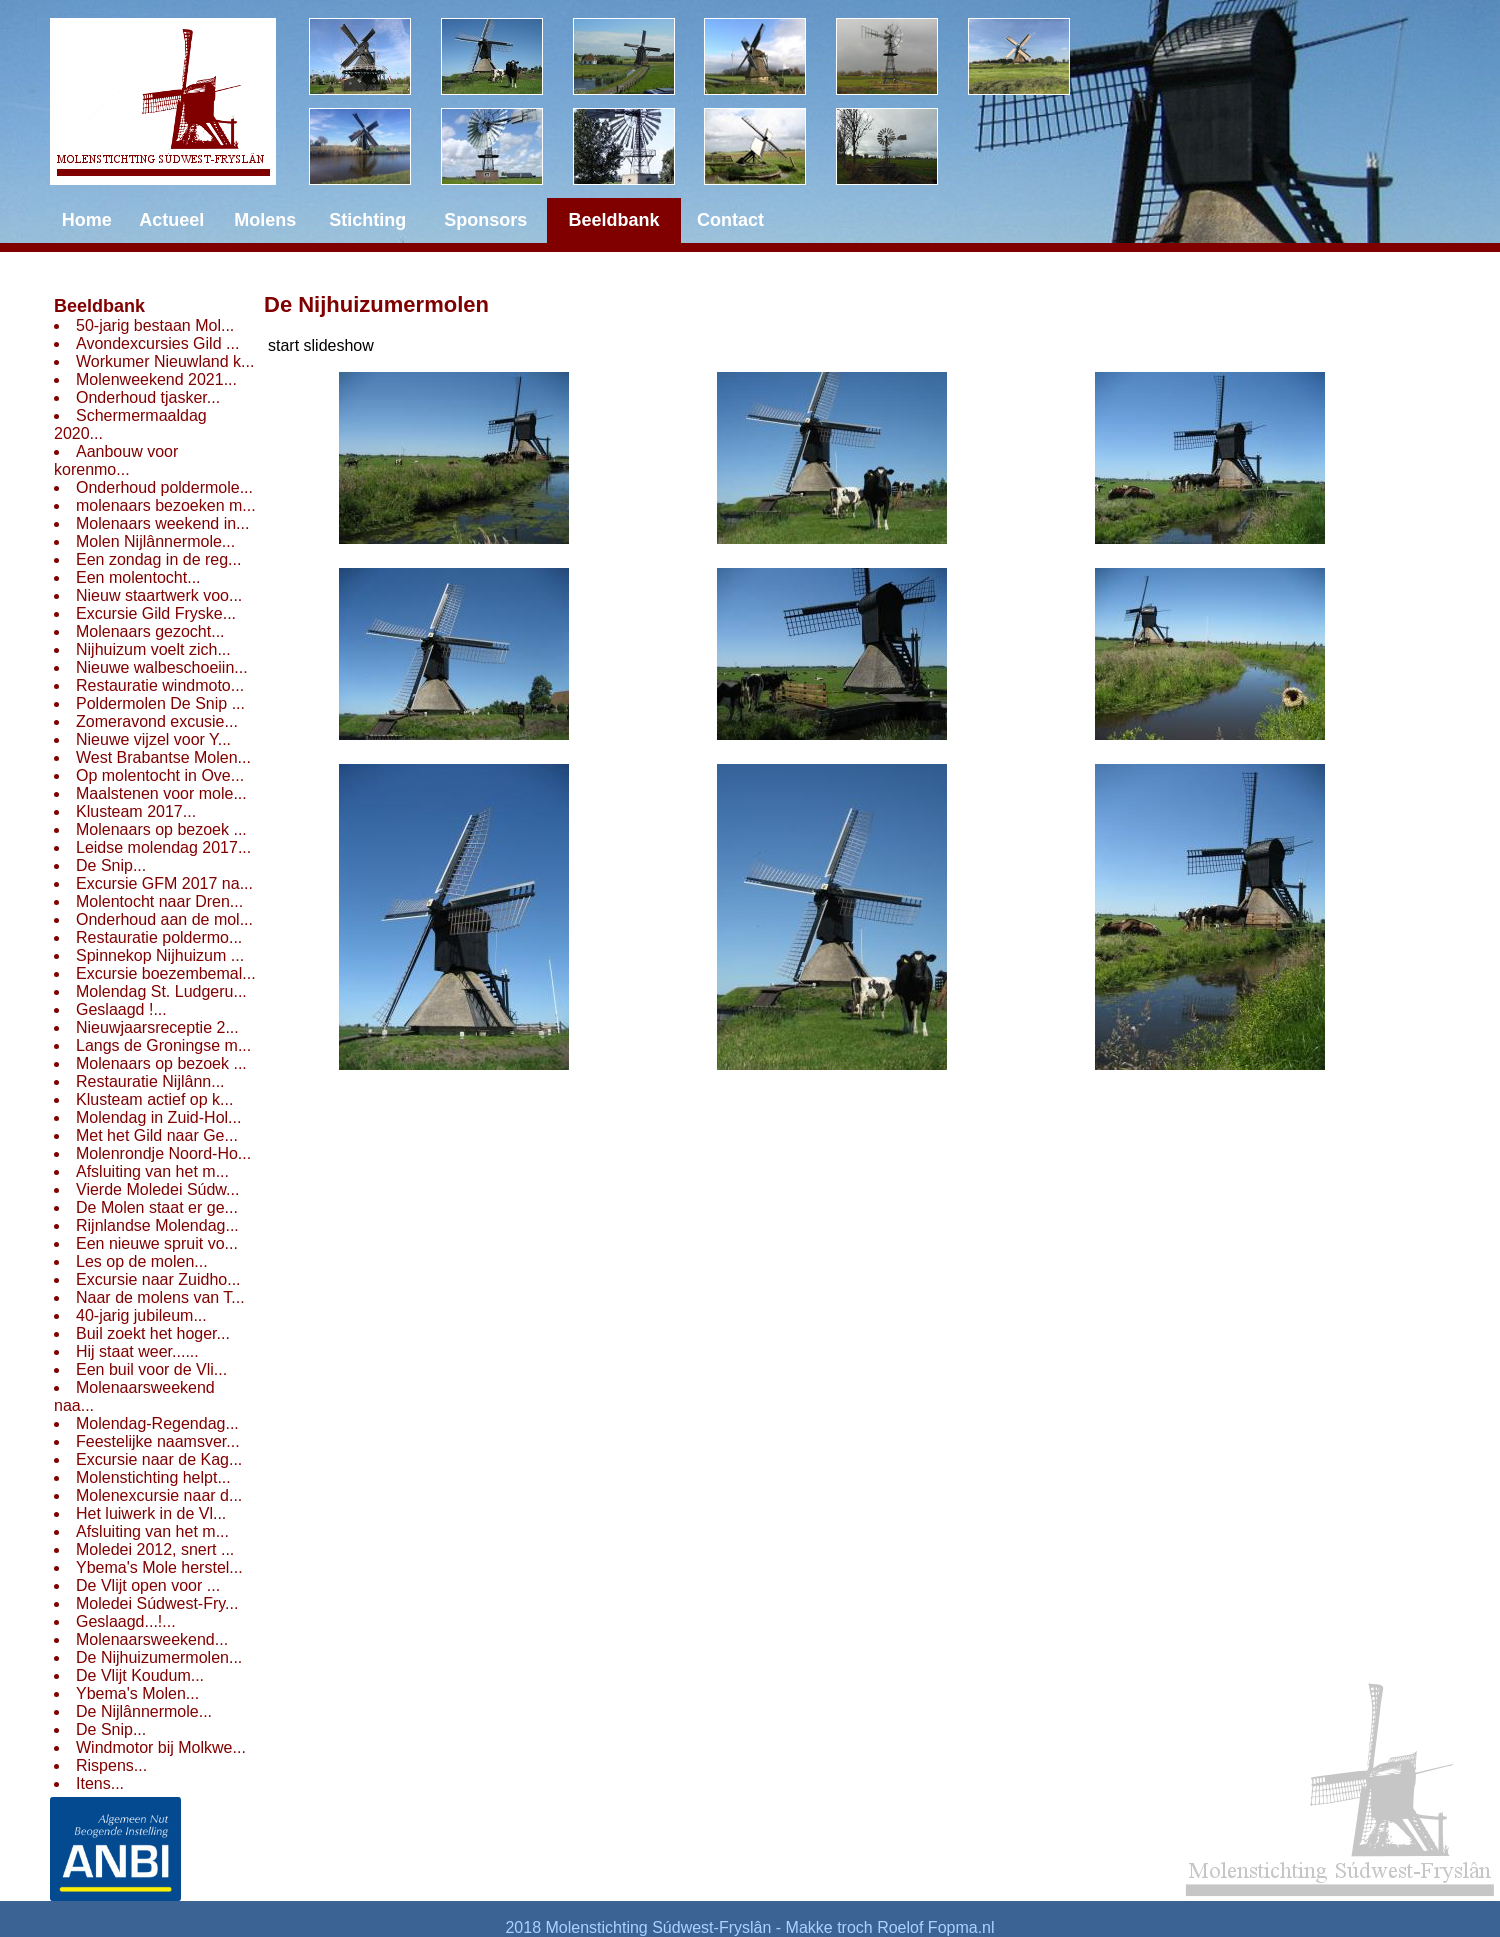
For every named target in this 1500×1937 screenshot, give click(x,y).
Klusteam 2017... (136, 811)
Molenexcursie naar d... (159, 1495)
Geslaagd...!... (126, 1621)
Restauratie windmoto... (160, 685)
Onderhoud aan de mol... (164, 919)
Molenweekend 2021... (156, 379)
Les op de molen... (142, 1261)
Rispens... (111, 1765)
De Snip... (111, 865)
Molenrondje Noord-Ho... (163, 1153)
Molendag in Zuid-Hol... (158, 1117)
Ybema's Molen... (137, 1693)
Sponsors (485, 220)
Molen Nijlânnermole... (155, 541)
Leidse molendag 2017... (163, 847)
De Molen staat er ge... (157, 1207)
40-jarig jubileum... (141, 1315)
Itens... (100, 1783)
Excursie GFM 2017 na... (164, 883)
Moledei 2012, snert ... (155, 1549)
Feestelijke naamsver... (158, 1441)
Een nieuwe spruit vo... (157, 1243)
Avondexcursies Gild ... (157, 343)
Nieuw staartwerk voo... (159, 595)
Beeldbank (99, 306)
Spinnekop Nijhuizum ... (160, 955)
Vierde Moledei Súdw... (157, 1189)
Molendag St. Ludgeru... (161, 991)
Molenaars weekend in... (162, 523)
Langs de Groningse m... (163, 1045)
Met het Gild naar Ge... (157, 1135)
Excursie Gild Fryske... (156, 613)
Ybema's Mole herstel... (159, 1567)
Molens (265, 220)
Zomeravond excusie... (157, 721)
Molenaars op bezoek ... (161, 829)
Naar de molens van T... (160, 1297)
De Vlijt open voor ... (148, 1585)
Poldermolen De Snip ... (160, 703)
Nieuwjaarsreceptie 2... (157, 1027)
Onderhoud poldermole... (164, 487)
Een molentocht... (138, 577)
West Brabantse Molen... (163, 757)
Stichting (367, 220)
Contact (730, 220)
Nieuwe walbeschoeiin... (162, 667)
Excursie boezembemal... (166, 973)
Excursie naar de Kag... (159, 1459)
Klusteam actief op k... (154, 1099)
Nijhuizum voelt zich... (153, 649)
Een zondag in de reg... (158, 559)
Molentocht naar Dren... (159, 901)
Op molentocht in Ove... (160, 775)
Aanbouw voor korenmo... (116, 460)
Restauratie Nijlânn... (150, 1081)
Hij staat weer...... (137, 1351)
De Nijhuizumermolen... (159, 1657)
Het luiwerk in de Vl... (151, 1513)
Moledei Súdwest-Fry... (157, 1603)
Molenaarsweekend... (152, 1639)
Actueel (171, 220)
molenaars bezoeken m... (166, 505)
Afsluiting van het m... (152, 1171)
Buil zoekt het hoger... (153, 1333)
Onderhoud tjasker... (148, 397)
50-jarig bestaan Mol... (155, 325)
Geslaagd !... (121, 1009)
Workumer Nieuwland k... (165, 361)
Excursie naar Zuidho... (158, 1279)
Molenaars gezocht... (150, 631)
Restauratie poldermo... (159, 937)
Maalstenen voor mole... (161, 793)
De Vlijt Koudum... (140, 1675)
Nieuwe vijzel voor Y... (153, 739)
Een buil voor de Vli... (151, 1369)
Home (87, 220)
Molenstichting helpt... (153, 1477)
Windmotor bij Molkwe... (161, 1747)
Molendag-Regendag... (157, 1423)
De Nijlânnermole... (144, 1711)
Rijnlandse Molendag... (157, 1225)
